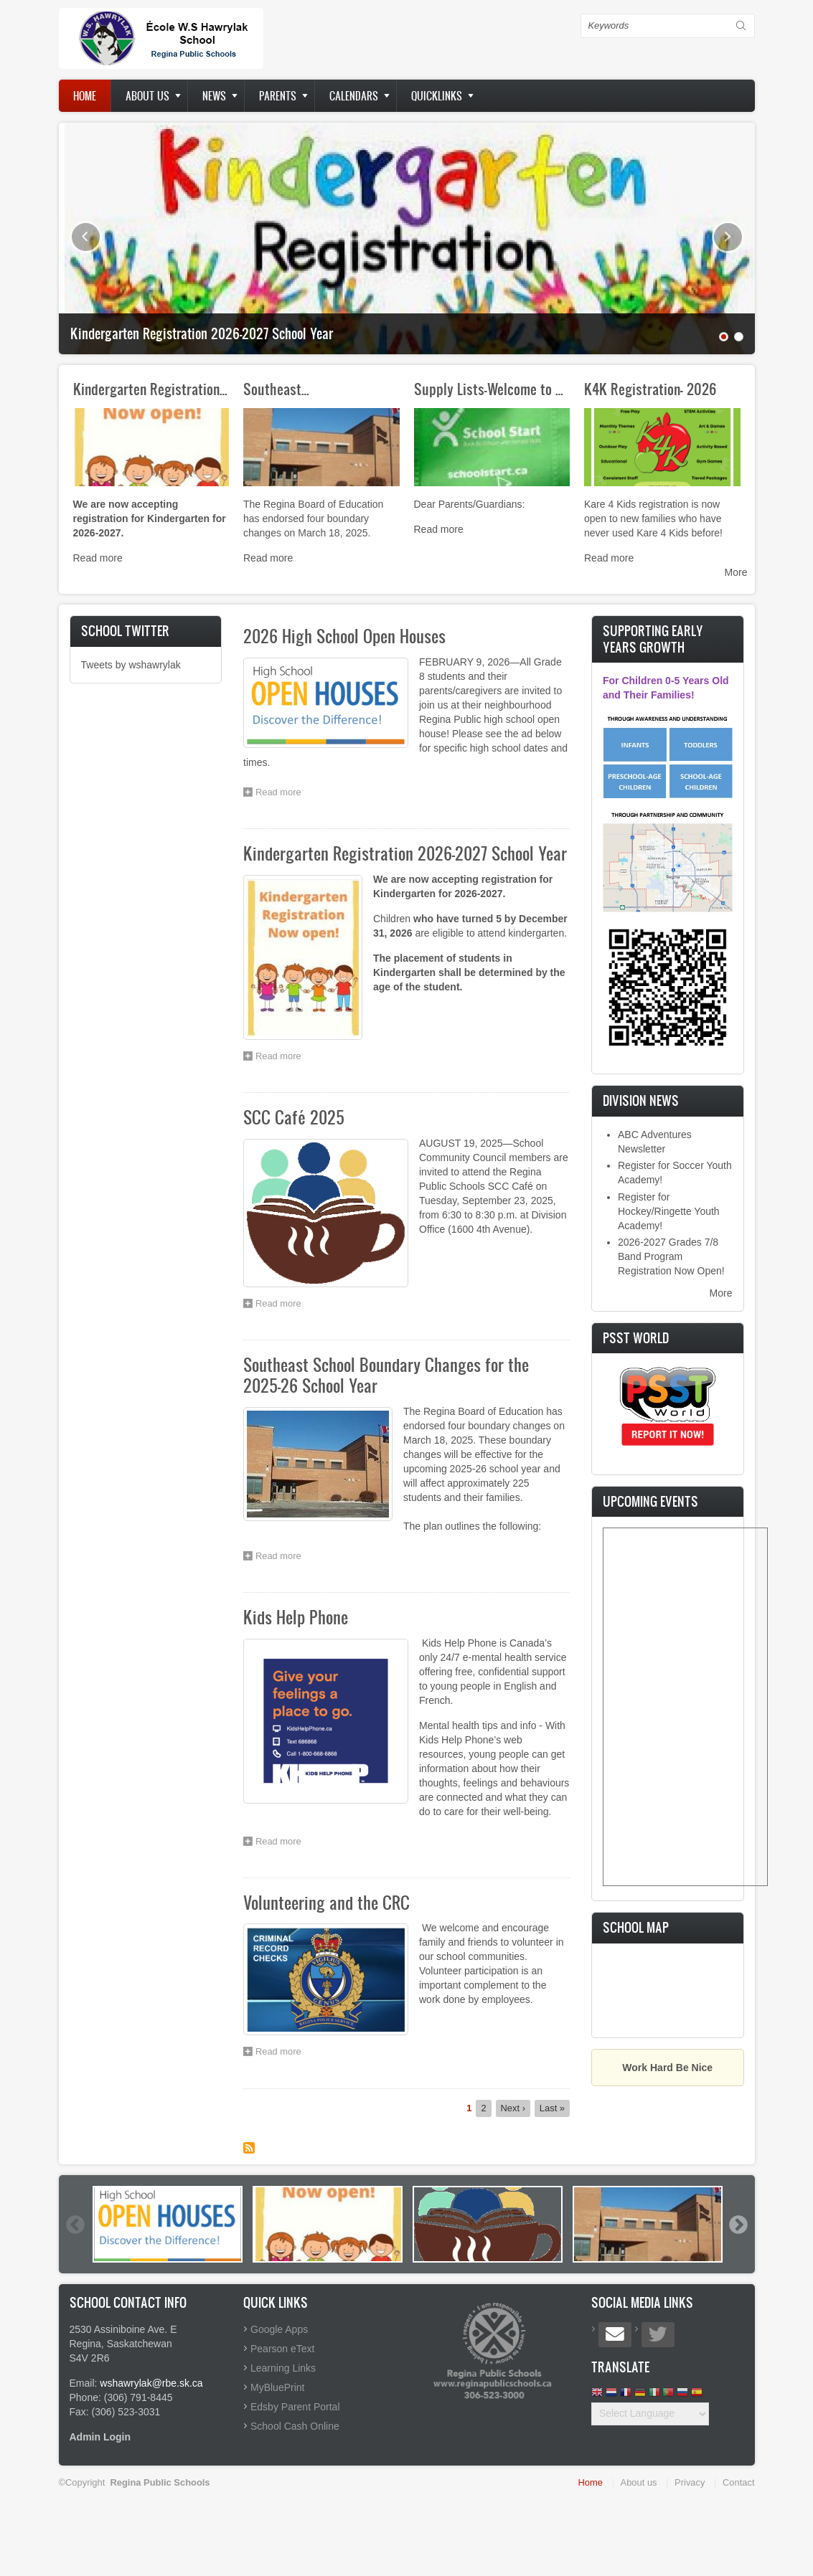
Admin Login (100, 2437)
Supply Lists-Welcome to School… (507, 389)
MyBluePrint (277, 2387)
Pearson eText (282, 2348)
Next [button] (738, 2225)
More (736, 572)
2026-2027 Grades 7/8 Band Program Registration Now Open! (671, 1256)
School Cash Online (294, 2426)
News (214, 95)
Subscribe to (249, 2148)
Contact (738, 2482)
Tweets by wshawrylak (131, 665)
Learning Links (283, 2368)
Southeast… (276, 389)
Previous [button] (75, 2225)
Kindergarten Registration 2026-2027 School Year (201, 333)
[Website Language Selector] (650, 2413)
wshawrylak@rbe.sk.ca (151, 2383)
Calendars (353, 95)
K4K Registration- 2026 (650, 389)
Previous (86, 237)
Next (728, 237)
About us (147, 95)
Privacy (690, 2482)
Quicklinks (436, 95)
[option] (168, 2224)
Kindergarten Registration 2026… (167, 389)
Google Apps (279, 2329)
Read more (98, 558)
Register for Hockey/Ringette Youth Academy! (669, 1211)
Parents (277, 95)
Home (84, 95)
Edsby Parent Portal (295, 2406)
